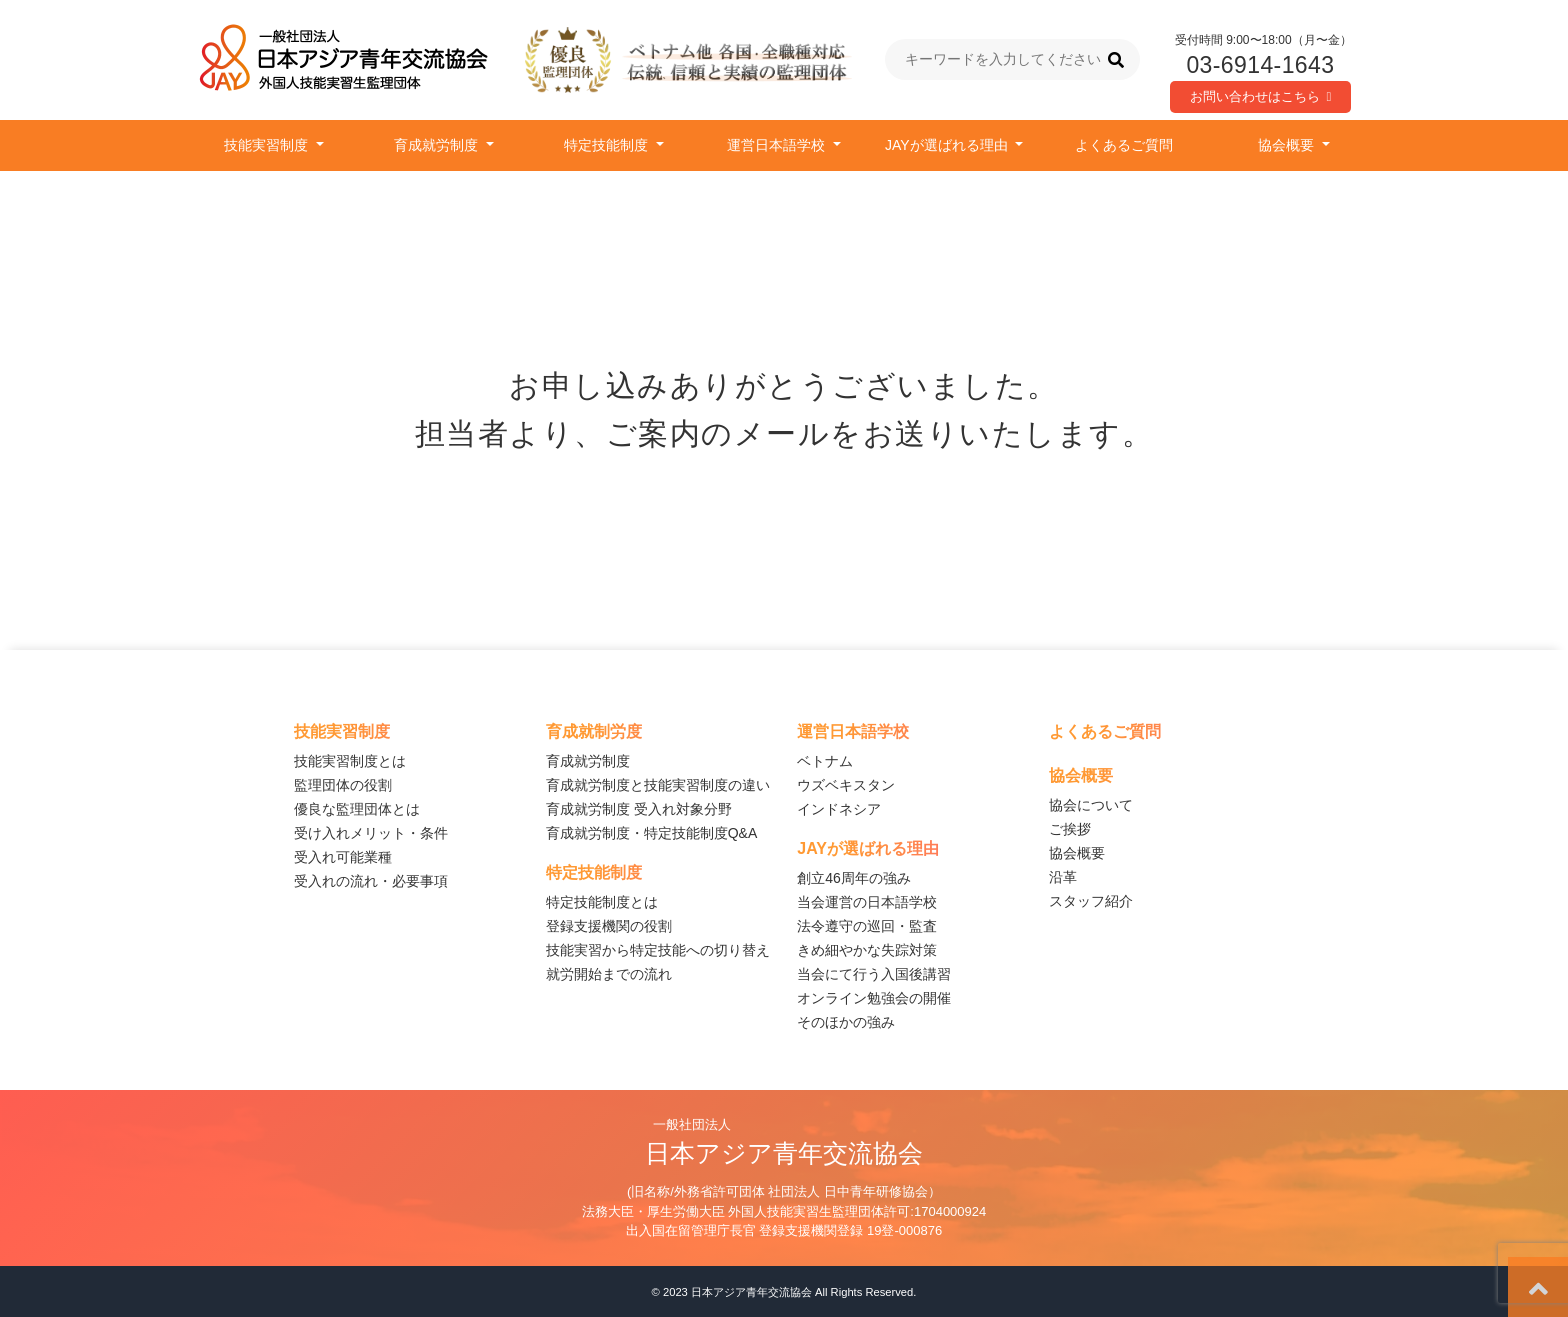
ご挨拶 (1070, 829)
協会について (1091, 805)
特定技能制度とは (602, 902)
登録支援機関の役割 (609, 926)
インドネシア (839, 809)
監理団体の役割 (343, 785)
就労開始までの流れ (609, 974)
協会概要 (1288, 145)
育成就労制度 (438, 145)
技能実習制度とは (350, 761)
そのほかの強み (846, 1022)
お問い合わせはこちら (1261, 96)
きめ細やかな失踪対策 (867, 950)
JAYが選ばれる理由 (948, 145)
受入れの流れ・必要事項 (371, 881)
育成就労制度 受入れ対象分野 (639, 809)
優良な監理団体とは (357, 809)
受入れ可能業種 (343, 857)
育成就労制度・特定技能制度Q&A (652, 833)
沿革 (1063, 877)
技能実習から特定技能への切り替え (658, 950)
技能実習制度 (268, 145)
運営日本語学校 (778, 145)
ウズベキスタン (846, 785)
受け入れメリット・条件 (371, 833)
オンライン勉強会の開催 (874, 998)
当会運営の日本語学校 (867, 902)
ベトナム (825, 761)
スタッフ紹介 (1091, 901)
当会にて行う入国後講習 (874, 974)
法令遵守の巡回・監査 (867, 926)
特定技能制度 (608, 145)
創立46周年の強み (854, 878)
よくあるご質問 (1124, 145)
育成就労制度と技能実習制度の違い (658, 785)
